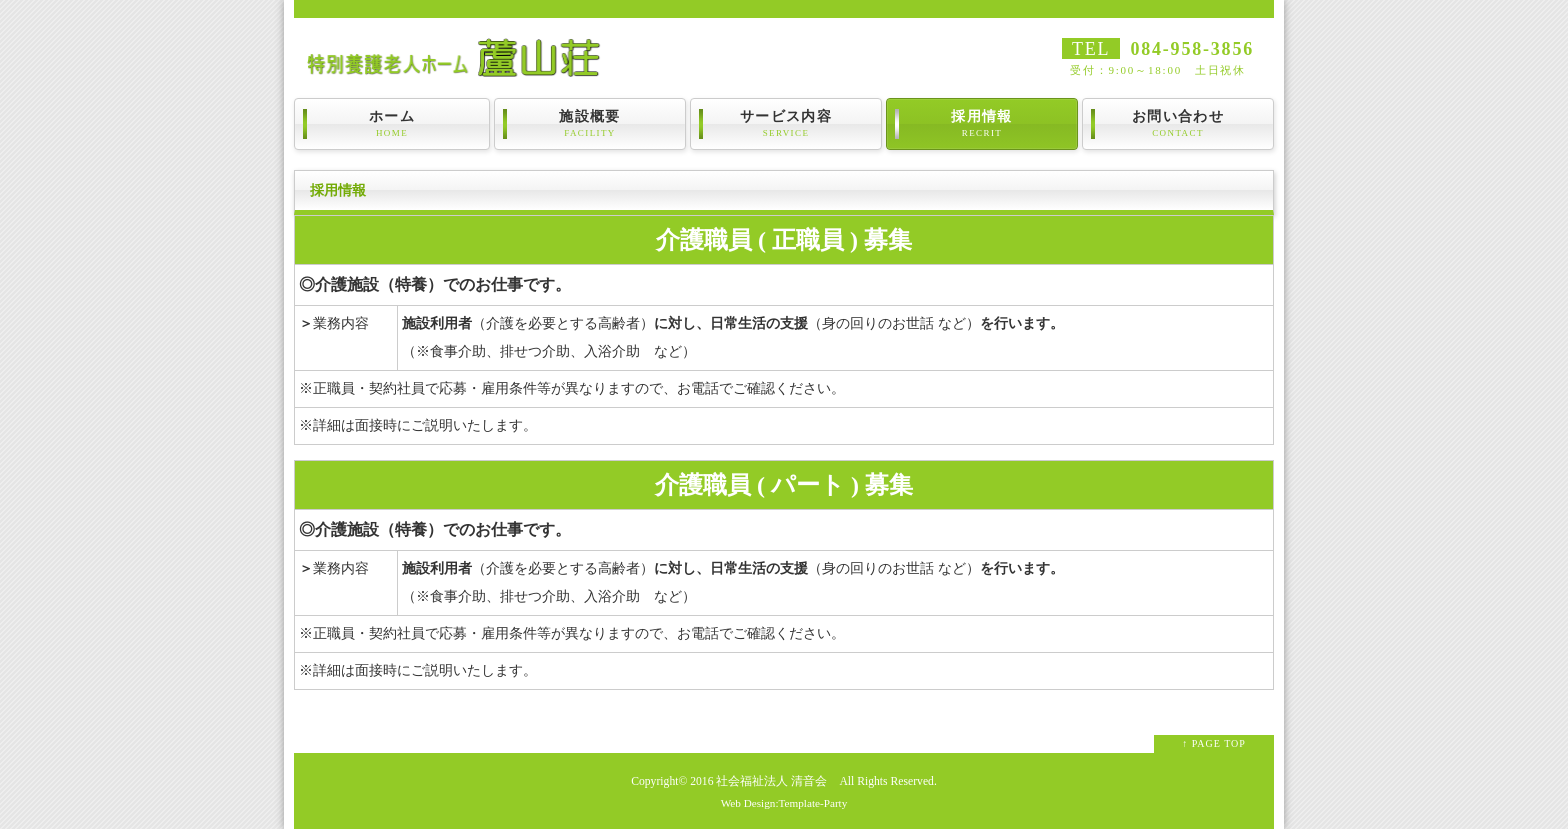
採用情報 (982, 124)
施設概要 (590, 124)
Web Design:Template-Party (784, 803)
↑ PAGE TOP (1214, 743)
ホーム (392, 124)
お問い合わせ (1178, 124)
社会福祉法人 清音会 (771, 781)
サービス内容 (786, 124)
